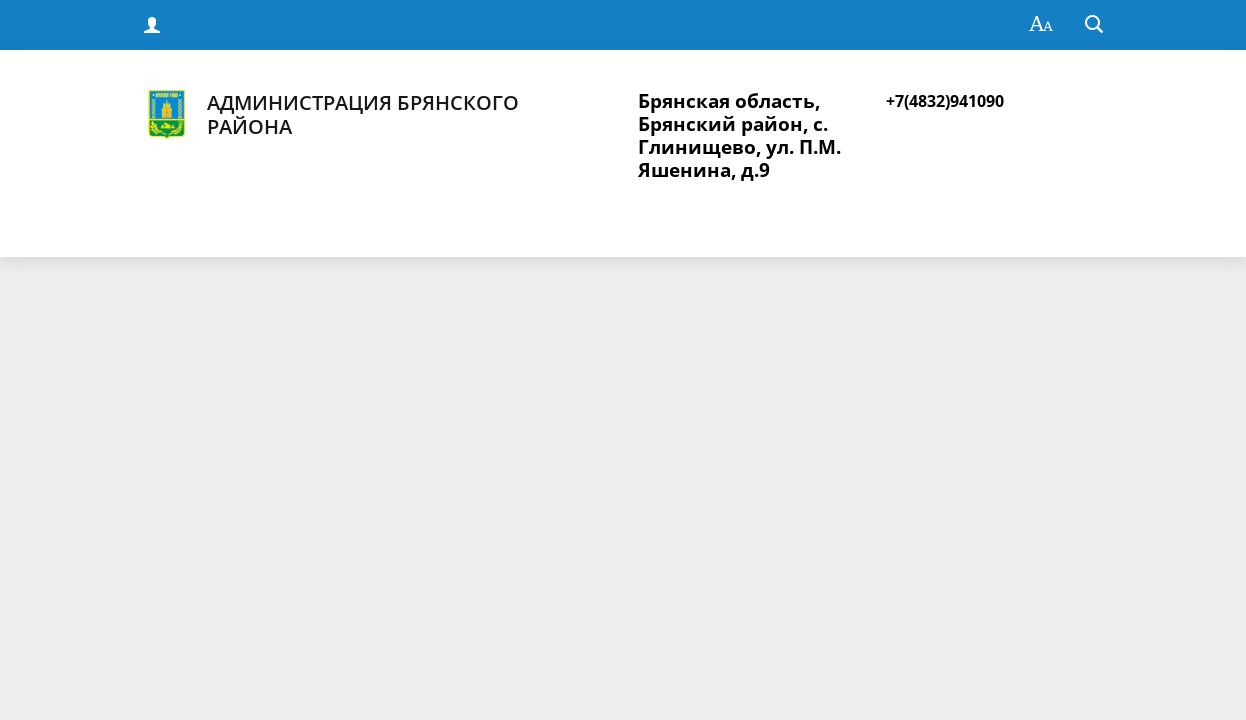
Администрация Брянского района (330, 115)
